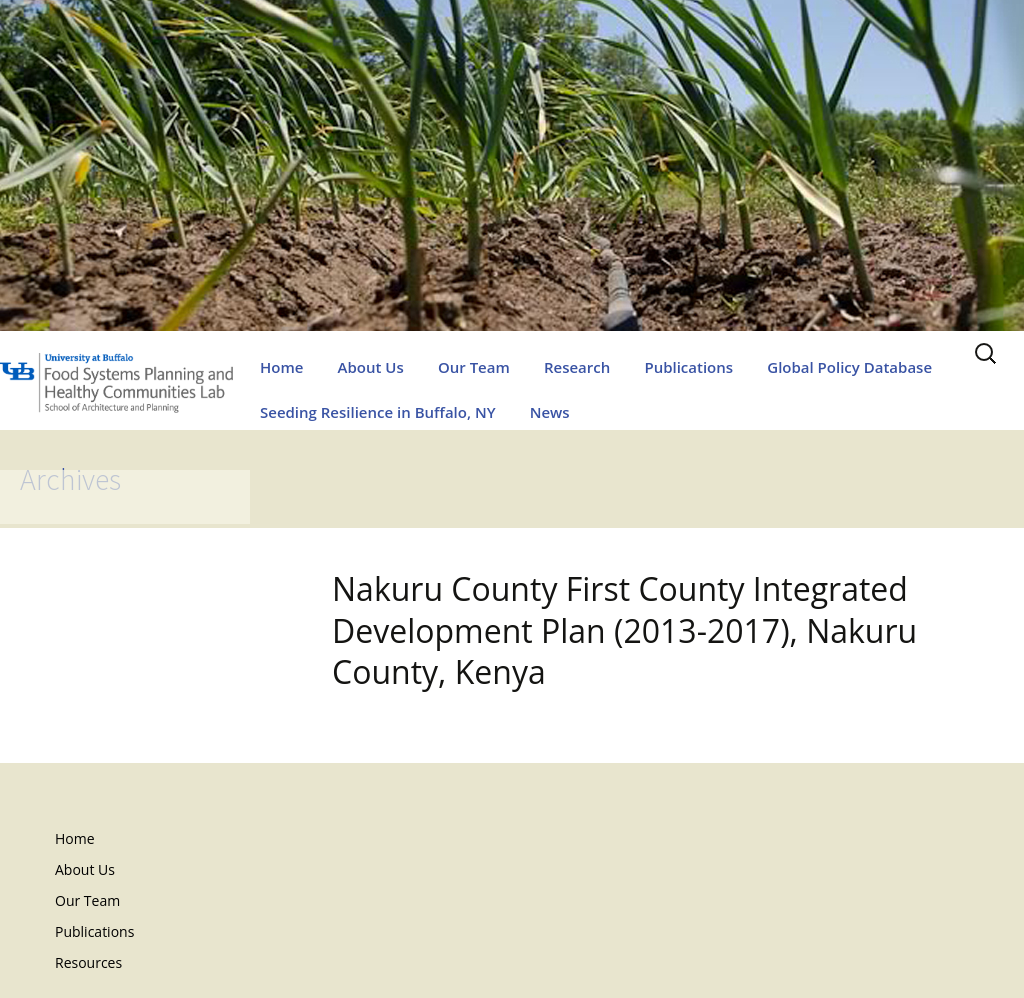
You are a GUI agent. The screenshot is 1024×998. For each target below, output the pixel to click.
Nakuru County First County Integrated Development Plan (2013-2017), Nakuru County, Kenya (624, 630)
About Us (371, 367)
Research (577, 367)
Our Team (474, 367)
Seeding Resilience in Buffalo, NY (378, 412)
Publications (688, 367)
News (550, 412)
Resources (88, 962)
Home (281, 367)
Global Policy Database (849, 367)
